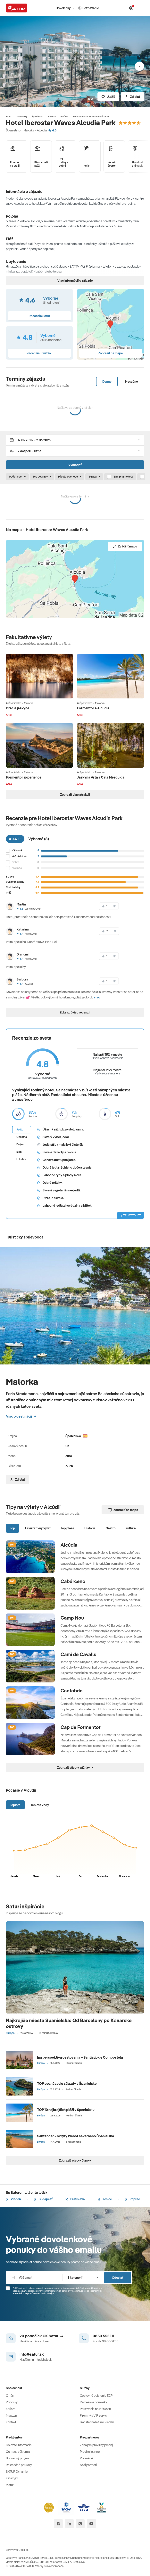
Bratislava (75, 2199)
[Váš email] (34, 2277)
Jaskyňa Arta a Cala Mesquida (100, 777)
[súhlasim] (104, 906)
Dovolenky (65, 8)
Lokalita (21, 1159)
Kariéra (10, 2409)
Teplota (15, 1805)
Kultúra (131, 1528)
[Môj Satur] (131, 8)
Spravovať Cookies (17, 2550)
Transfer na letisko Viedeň (97, 2422)
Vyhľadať (75, 465)
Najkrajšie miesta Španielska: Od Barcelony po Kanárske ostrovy (69, 2023)
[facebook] (58, 2523)
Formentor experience (23, 777)
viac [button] (97, 997)
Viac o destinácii (21, 1416)
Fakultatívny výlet (38, 1528)
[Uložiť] (108, 96)
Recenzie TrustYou (40, 353)
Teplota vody (40, 1805)
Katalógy (12, 2478)
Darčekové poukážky (93, 2402)
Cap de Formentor (81, 1727)
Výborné (17, 850)
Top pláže (67, 1528)
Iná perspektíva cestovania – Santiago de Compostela (80, 2057)
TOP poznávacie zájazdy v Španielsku (67, 2083)
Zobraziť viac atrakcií (75, 794)
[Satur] (16, 8)
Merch (10, 2485)
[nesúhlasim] (114, 906)
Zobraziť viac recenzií (75, 1012)
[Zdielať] (132, 96)
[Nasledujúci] (139, 66)
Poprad (132, 2199)
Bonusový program (18, 2458)
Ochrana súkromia (18, 2452)
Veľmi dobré (19, 856)
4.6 (52, 130)
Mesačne (131, 381)
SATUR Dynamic (17, 2471)
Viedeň (13, 2199)
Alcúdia (69, 1545)
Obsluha (21, 1137)
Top (12, 1528)
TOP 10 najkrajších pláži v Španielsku (66, 2109)
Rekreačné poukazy (19, 2465)
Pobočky (12, 2402)
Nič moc (17, 868)
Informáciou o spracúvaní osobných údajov (33, 2293)
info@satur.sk (32, 2354)
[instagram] (80, 2523)
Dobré (15, 862)
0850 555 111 (103, 2335)
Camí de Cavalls (78, 1654)
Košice (105, 2199)
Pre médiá (86, 2458)
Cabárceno (73, 1581)
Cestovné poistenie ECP (96, 2395)
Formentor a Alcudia (93, 708)
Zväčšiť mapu (125, 546)
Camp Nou (72, 1618)
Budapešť (43, 2199)
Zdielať (17, 1479)
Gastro (110, 1528)
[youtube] (91, 2523)
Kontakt (11, 2422)
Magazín (11, 2415)
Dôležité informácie (19, 2445)
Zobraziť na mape (123, 1510)
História (90, 1528)
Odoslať (117, 2278)
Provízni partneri (90, 2452)
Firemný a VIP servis (93, 2415)
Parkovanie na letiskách (95, 2409)
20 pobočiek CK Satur (41, 2335)
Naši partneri (88, 2465)
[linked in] (69, 2523)
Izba (19, 1152)
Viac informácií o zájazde (75, 280)
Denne (107, 381)
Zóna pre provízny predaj (96, 2445)
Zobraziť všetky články (75, 2160)
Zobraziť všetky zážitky (75, 1768)
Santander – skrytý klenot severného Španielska (75, 2136)
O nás (10, 2395)
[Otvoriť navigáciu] (142, 8)
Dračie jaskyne (17, 708)
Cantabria (72, 1691)
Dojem (20, 1144)
